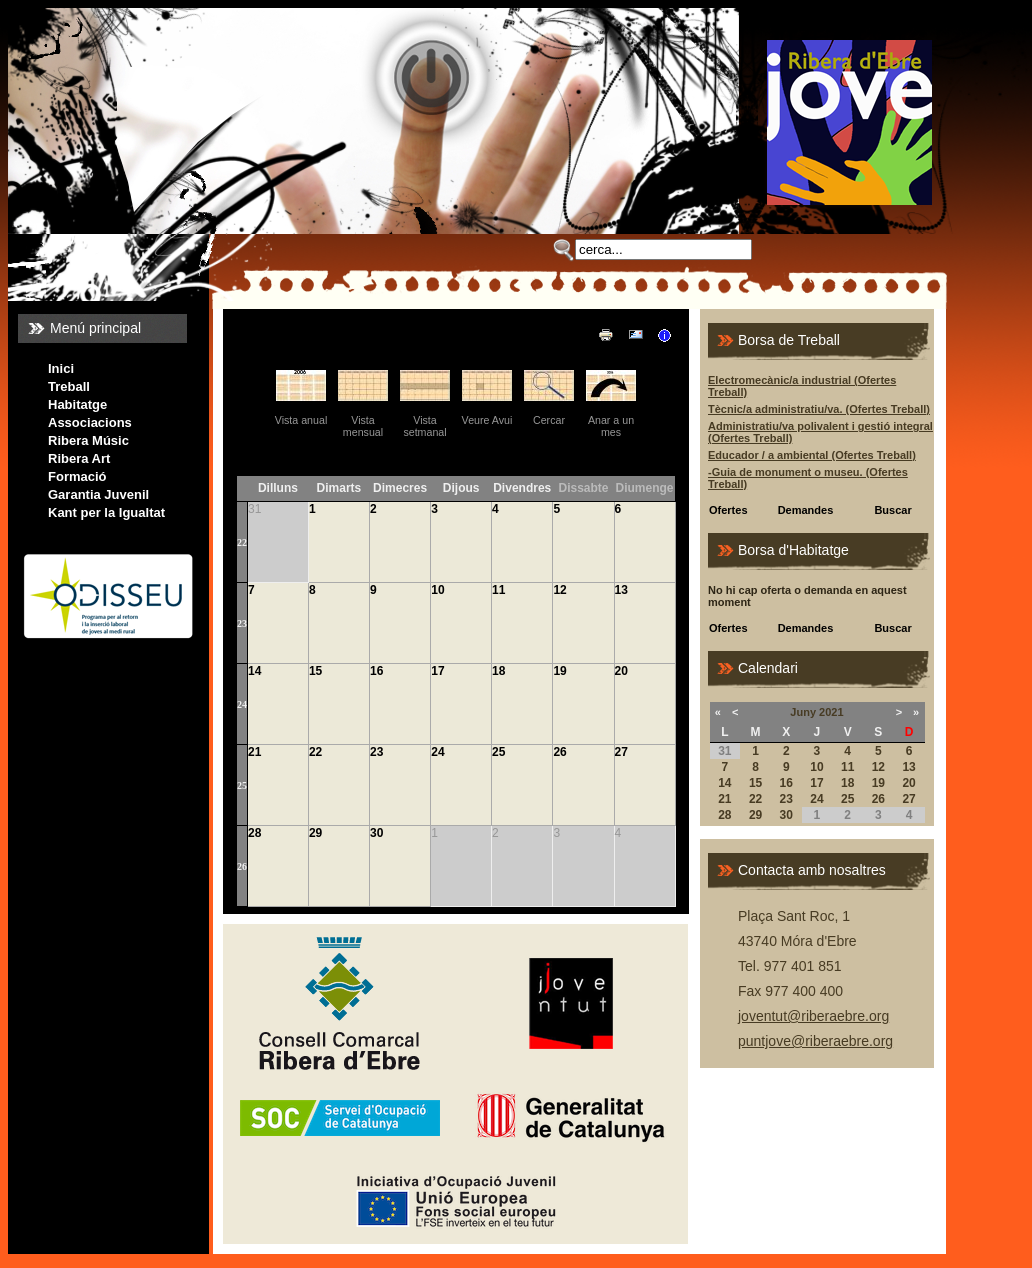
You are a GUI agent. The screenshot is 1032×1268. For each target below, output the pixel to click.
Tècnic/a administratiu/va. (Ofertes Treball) (819, 409)
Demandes (806, 510)
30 (376, 833)
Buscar (892, 510)
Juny (803, 712)
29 (315, 833)
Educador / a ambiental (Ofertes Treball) (812, 455)
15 (315, 671)
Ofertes (728, 510)
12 (559, 590)
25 (242, 785)
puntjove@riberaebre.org (815, 1041)
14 (254, 671)
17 (437, 671)
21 (254, 752)
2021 (831, 712)
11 (498, 590)
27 (621, 752)
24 (242, 704)
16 (376, 671)
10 (437, 590)
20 (621, 671)
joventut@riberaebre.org (813, 1016)
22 (242, 542)
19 (559, 671)
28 (254, 833)
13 (621, 590)
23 (242, 623)
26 (559, 752)
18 (498, 671)
